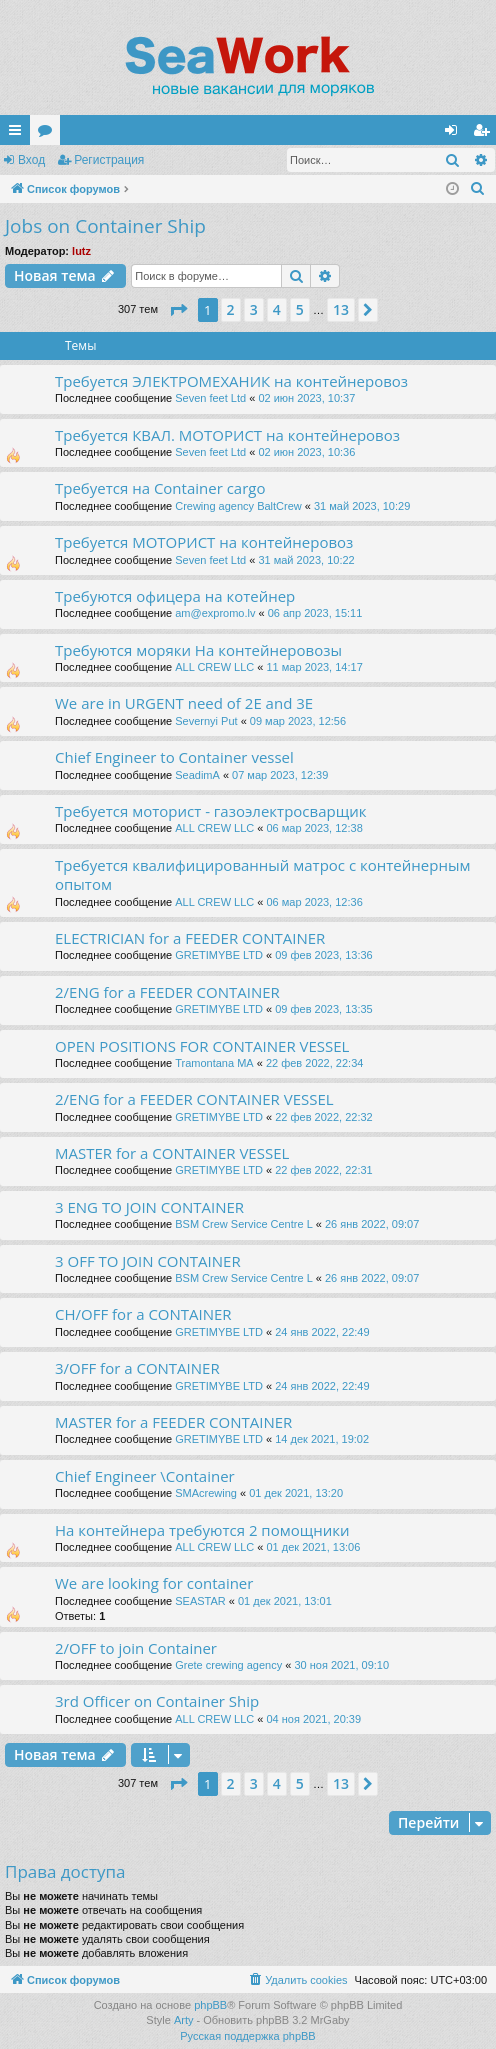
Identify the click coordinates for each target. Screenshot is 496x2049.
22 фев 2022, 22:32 (323, 1117)
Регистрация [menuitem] (485, 134)
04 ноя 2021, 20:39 (314, 1719)
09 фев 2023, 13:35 (323, 1009)
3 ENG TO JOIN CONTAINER (149, 1207)
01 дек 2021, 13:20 (296, 1493)
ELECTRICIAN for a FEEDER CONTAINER (190, 938)
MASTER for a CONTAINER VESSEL (172, 1153)
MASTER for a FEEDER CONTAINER (173, 1422)
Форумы (49, 134)
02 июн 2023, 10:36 (306, 452)
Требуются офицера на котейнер (175, 596)
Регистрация (109, 160)
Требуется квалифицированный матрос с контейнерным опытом (262, 874)
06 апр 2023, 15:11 (315, 613)
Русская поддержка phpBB (247, 2036)
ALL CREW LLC (214, 667)
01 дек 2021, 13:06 (314, 1547)
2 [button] (231, 309)
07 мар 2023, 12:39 (280, 775)
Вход (31, 160)
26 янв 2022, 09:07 (372, 1224)
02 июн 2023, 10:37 (306, 398)
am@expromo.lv (215, 613)
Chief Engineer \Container (145, 1476)
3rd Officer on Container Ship (157, 1701)
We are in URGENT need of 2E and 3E (184, 703)
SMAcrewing (206, 1493)
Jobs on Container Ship (105, 226)
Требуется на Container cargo (160, 488)
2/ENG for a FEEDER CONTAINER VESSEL (194, 1099)
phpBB (210, 2005)
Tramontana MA (214, 1063)
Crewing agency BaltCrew (238, 506)
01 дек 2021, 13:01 (285, 1601)
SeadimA (197, 775)
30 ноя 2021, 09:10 (341, 1665)
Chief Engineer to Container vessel (174, 757)
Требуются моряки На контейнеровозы (198, 650)
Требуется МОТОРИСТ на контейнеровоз (204, 542)
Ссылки (19, 134)
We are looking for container (154, 1583)
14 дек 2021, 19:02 (322, 1439)
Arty (184, 2020)
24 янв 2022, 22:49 (322, 1332)
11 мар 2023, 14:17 (315, 667)
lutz (81, 251)
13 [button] (341, 309)
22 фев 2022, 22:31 (323, 1170)
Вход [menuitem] (455, 134)
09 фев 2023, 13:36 (323, 955)
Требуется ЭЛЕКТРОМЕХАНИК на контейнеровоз (231, 381)
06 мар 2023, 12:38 (315, 828)
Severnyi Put (207, 721)
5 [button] (300, 309)
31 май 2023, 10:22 (306, 560)
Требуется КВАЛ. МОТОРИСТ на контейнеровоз (227, 435)
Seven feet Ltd (210, 398)
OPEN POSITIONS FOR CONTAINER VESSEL (202, 1046)
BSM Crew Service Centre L (244, 1224)
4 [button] (277, 309)
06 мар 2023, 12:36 (315, 902)
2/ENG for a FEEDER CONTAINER (167, 992)
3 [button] (254, 309)
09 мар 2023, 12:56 (298, 721)
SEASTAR (200, 1601)
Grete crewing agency (228, 1665)
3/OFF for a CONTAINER (137, 1368)
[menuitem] (478, 189)
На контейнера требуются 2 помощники (202, 1530)
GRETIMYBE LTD (219, 955)
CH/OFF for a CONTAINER (143, 1314)
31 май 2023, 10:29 (362, 506)
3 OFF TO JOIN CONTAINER (148, 1261)
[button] (178, 310)
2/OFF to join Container (136, 1648)
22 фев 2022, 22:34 (314, 1063)
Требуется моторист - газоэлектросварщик (210, 811)
